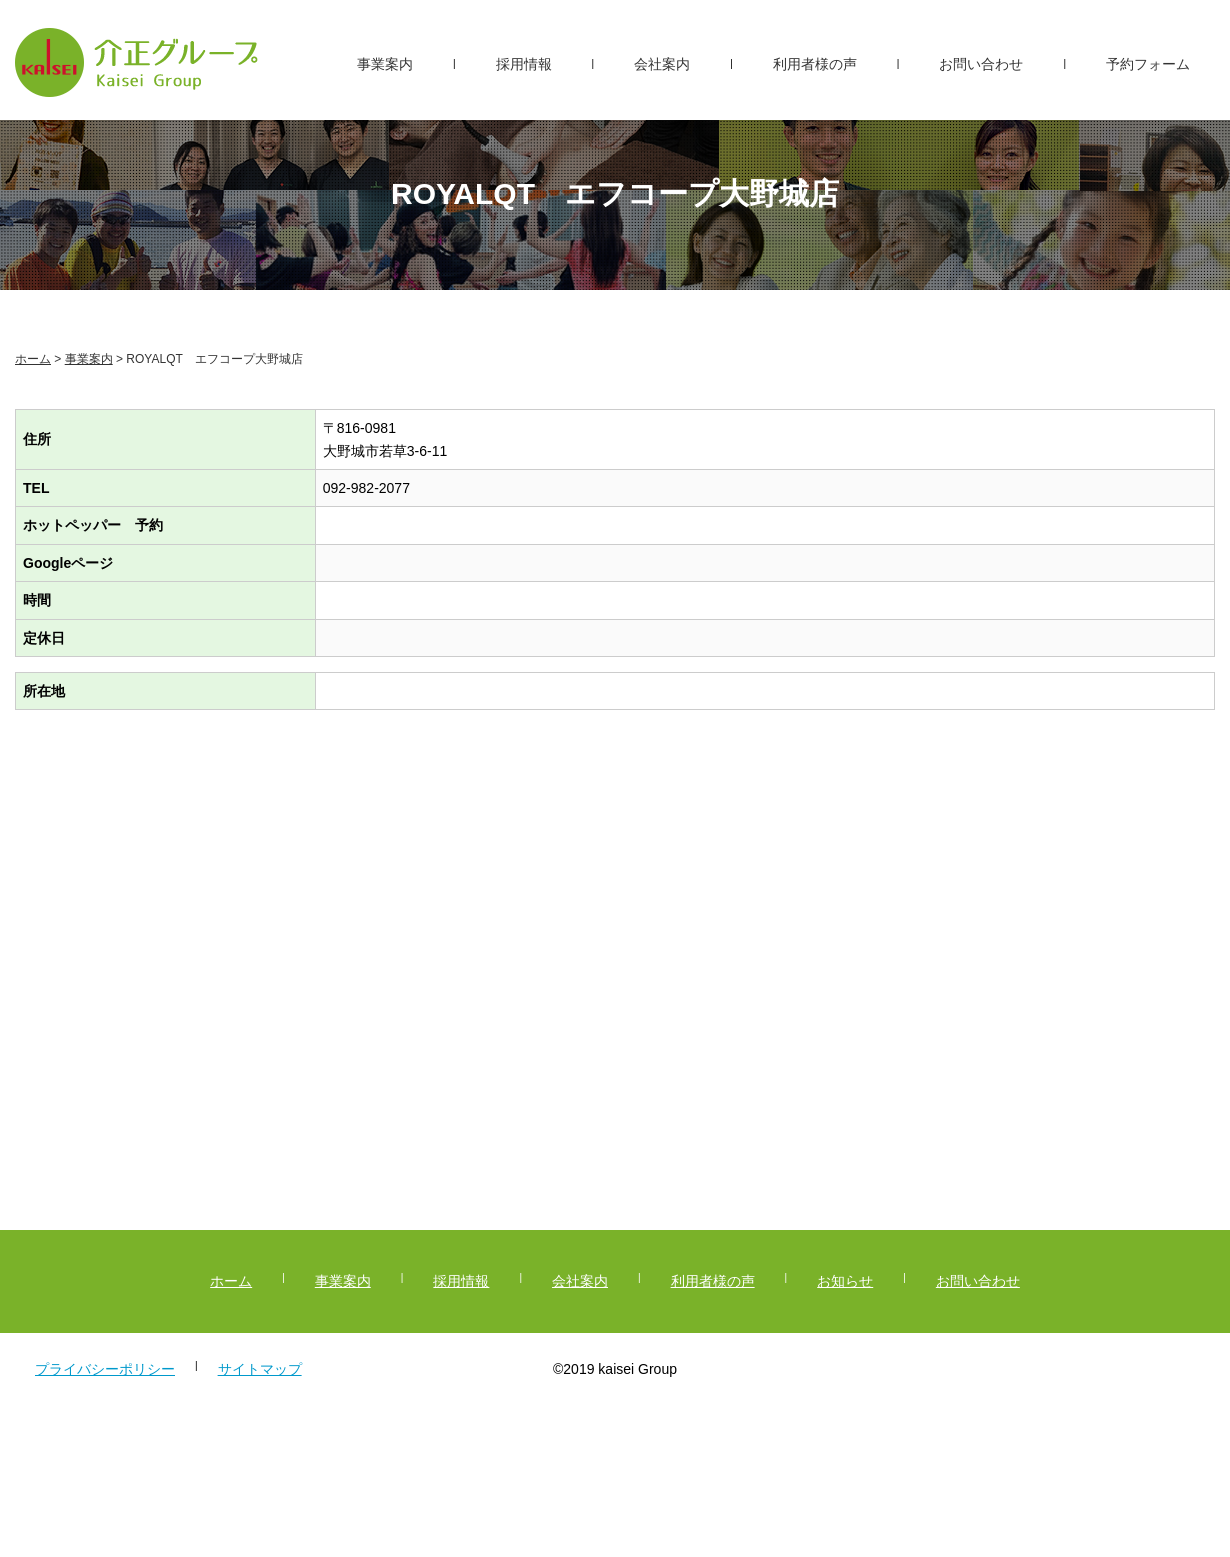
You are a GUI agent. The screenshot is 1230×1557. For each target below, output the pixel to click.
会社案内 (662, 64)
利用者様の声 (815, 64)
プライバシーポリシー (105, 1369)
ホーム (33, 359)
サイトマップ (260, 1369)
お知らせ (845, 1281)
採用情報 (524, 64)
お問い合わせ (981, 64)
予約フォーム (1148, 64)
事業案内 (385, 64)
